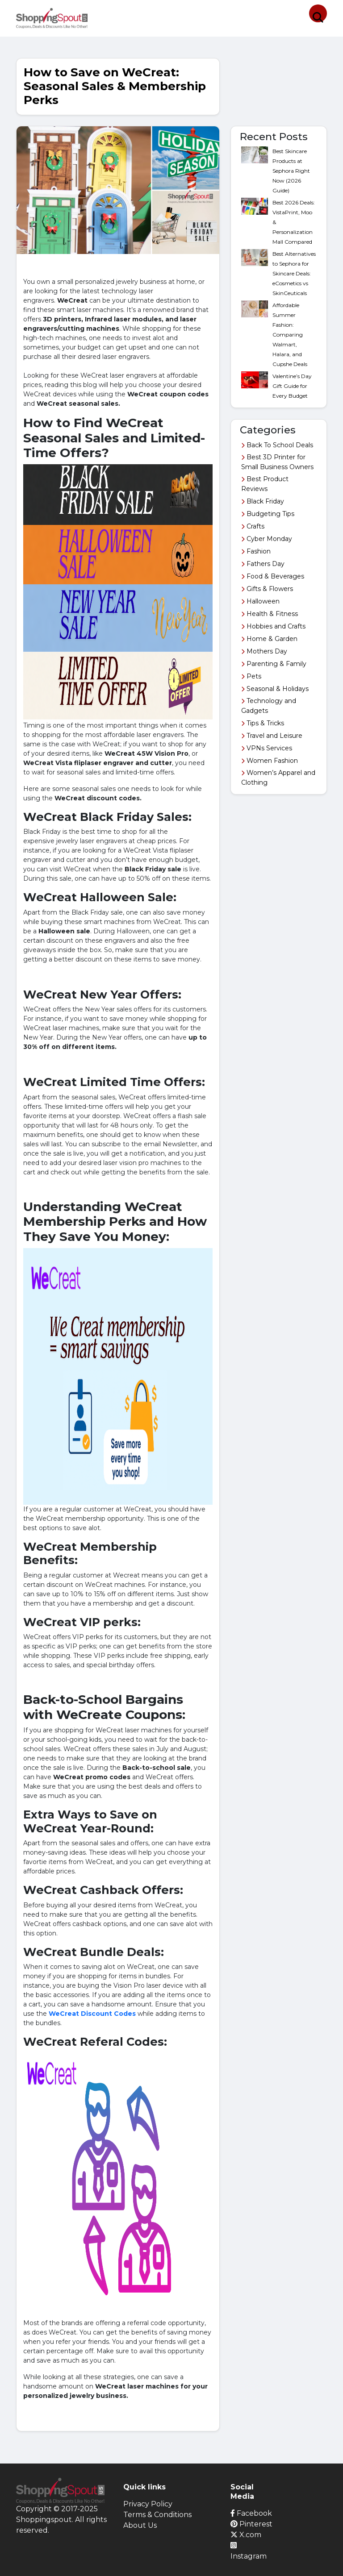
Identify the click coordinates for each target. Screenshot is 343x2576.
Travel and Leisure (271, 736)
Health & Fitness (269, 614)
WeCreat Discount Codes (92, 2014)
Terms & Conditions (157, 2514)
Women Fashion (269, 761)
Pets (251, 676)
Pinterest (251, 2524)
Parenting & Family (273, 664)
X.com (245, 2534)
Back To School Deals (277, 445)
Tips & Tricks (262, 723)
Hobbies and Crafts (273, 626)
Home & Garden (269, 639)
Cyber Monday (266, 539)
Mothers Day (264, 651)
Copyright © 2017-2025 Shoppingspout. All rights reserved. (61, 2519)
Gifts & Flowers (267, 589)
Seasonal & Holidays (275, 689)
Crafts (252, 526)
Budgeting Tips (267, 514)
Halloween (260, 601)
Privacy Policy (147, 2504)
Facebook (251, 2513)
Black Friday (262, 501)
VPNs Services (266, 748)
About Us (140, 2525)
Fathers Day (262, 564)
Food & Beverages (272, 576)
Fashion (256, 551)
